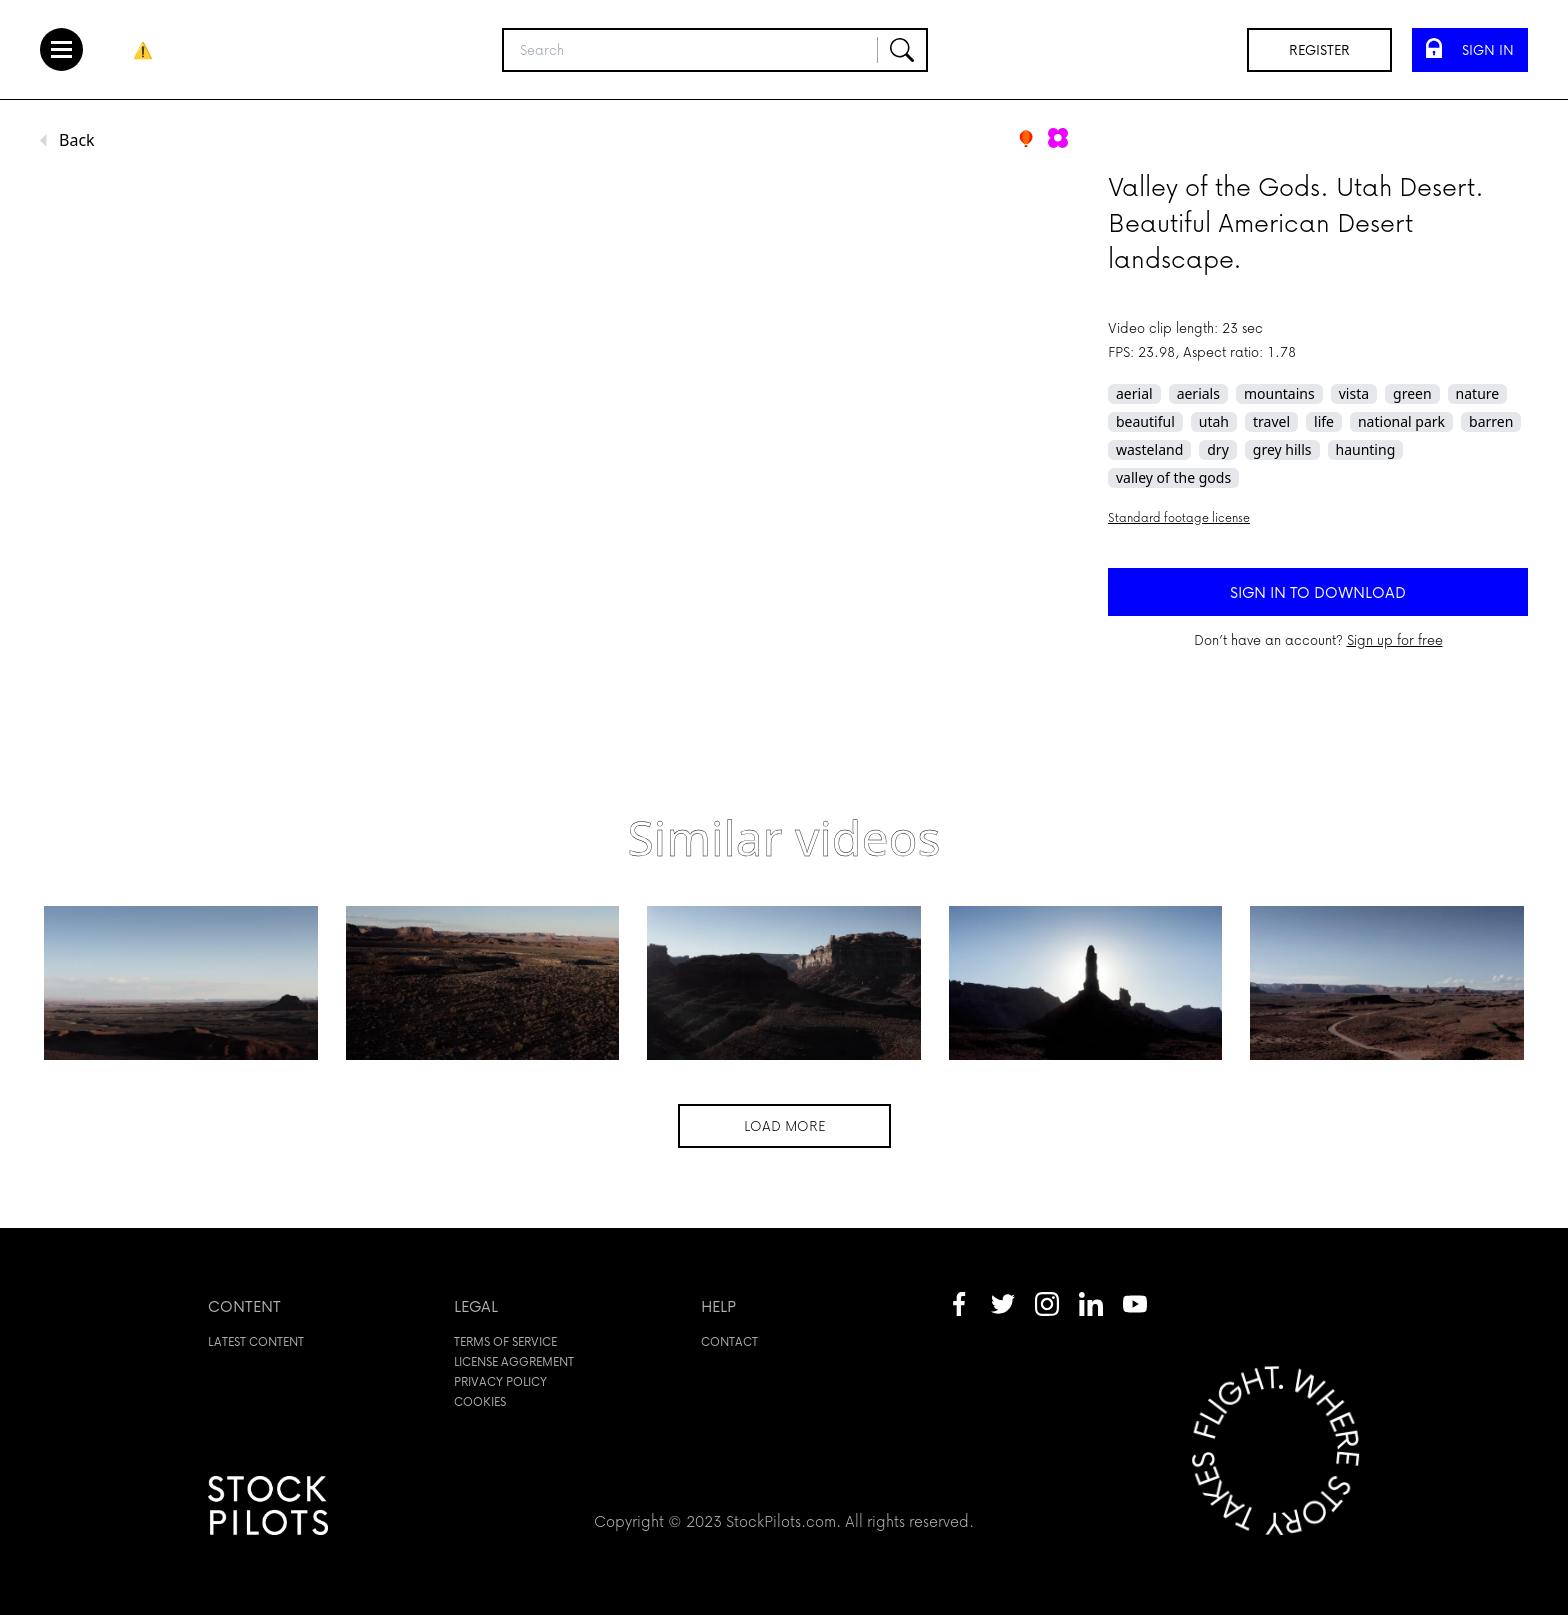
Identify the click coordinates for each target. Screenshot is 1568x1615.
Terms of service (505, 1341)
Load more (784, 1125)
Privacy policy (500, 1381)
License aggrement (514, 1361)
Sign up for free (1395, 639)
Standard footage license (1179, 517)
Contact (729, 1341)
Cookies (480, 1401)
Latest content (256, 1341)
